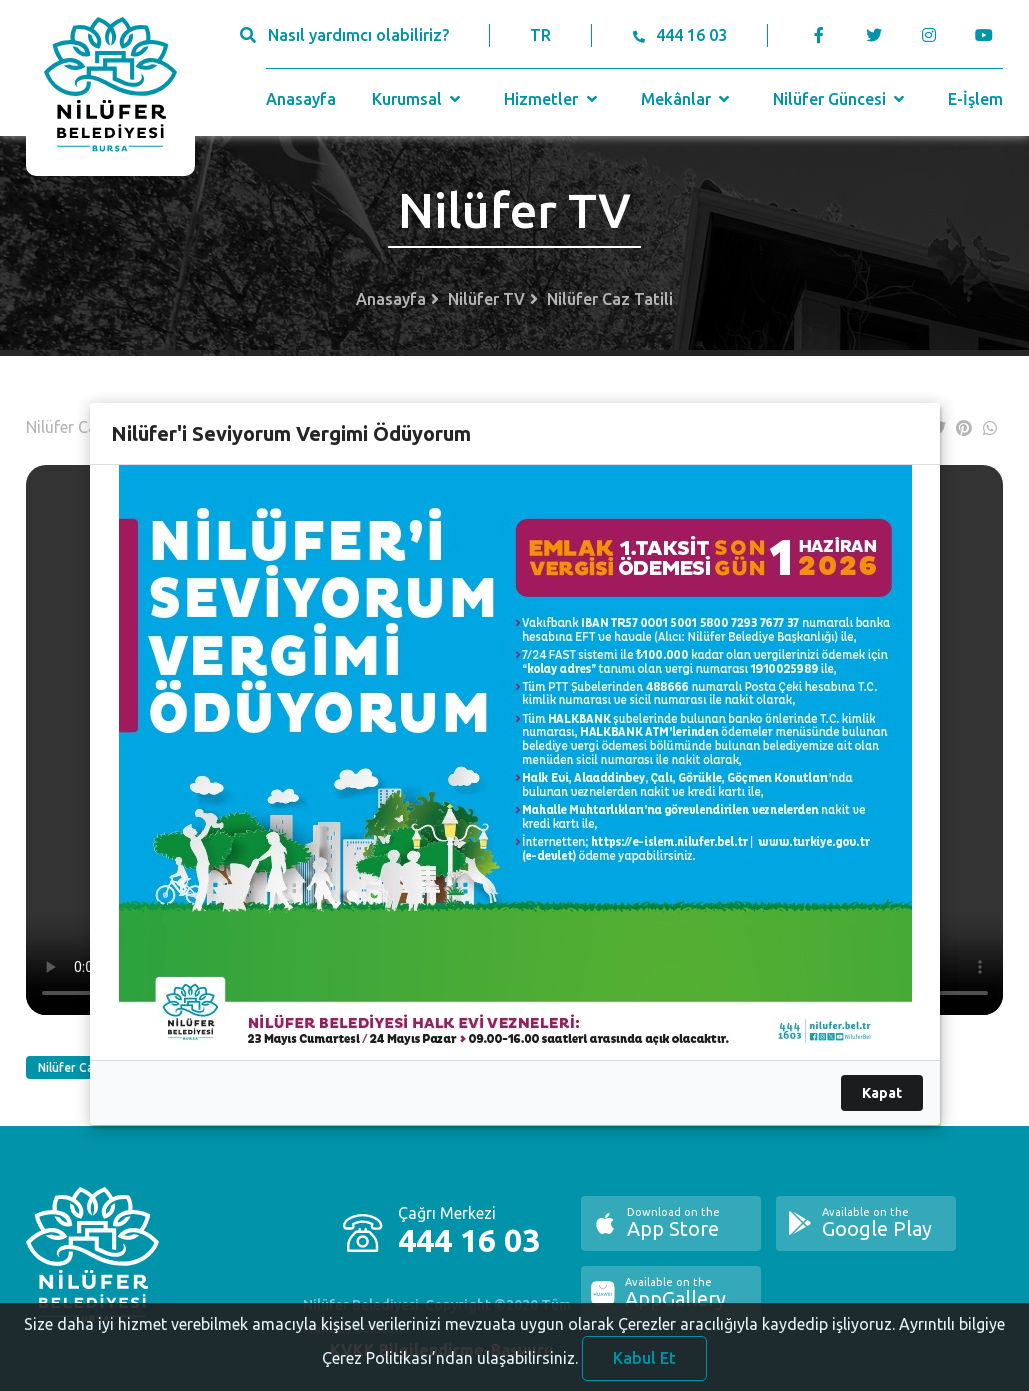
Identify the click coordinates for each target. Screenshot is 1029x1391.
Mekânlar (687, 99)
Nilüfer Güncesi (841, 99)
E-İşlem (975, 99)
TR (540, 35)
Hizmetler (552, 99)
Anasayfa (301, 99)
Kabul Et (644, 1364)
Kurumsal (418, 99)
